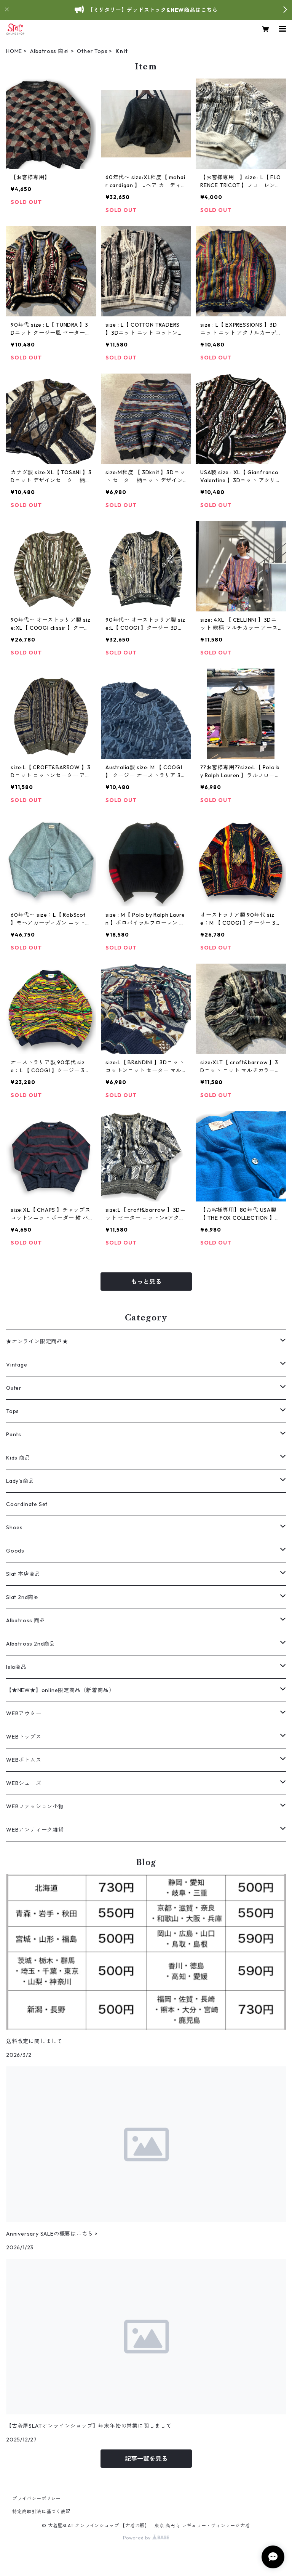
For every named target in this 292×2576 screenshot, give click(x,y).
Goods (15, 1550)
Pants (13, 1434)
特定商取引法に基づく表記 (41, 2511)
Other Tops (92, 51)
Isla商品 (16, 1666)
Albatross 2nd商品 (30, 1643)
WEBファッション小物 (35, 1806)
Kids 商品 (18, 1457)
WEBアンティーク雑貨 (35, 1829)
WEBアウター (23, 1713)
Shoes (14, 1527)
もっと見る (146, 1281)
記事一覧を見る (146, 2458)
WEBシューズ (23, 1783)
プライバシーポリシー (36, 2498)
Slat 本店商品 (23, 1573)
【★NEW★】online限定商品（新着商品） (60, 1690)
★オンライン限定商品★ (37, 1341)
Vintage (16, 1364)
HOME (14, 51)
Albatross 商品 (49, 51)
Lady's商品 (20, 1480)
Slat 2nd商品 (22, 1597)
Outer (14, 1387)
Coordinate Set (27, 1504)
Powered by (146, 2538)
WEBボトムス (23, 1759)
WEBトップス (23, 1736)
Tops (12, 1411)
